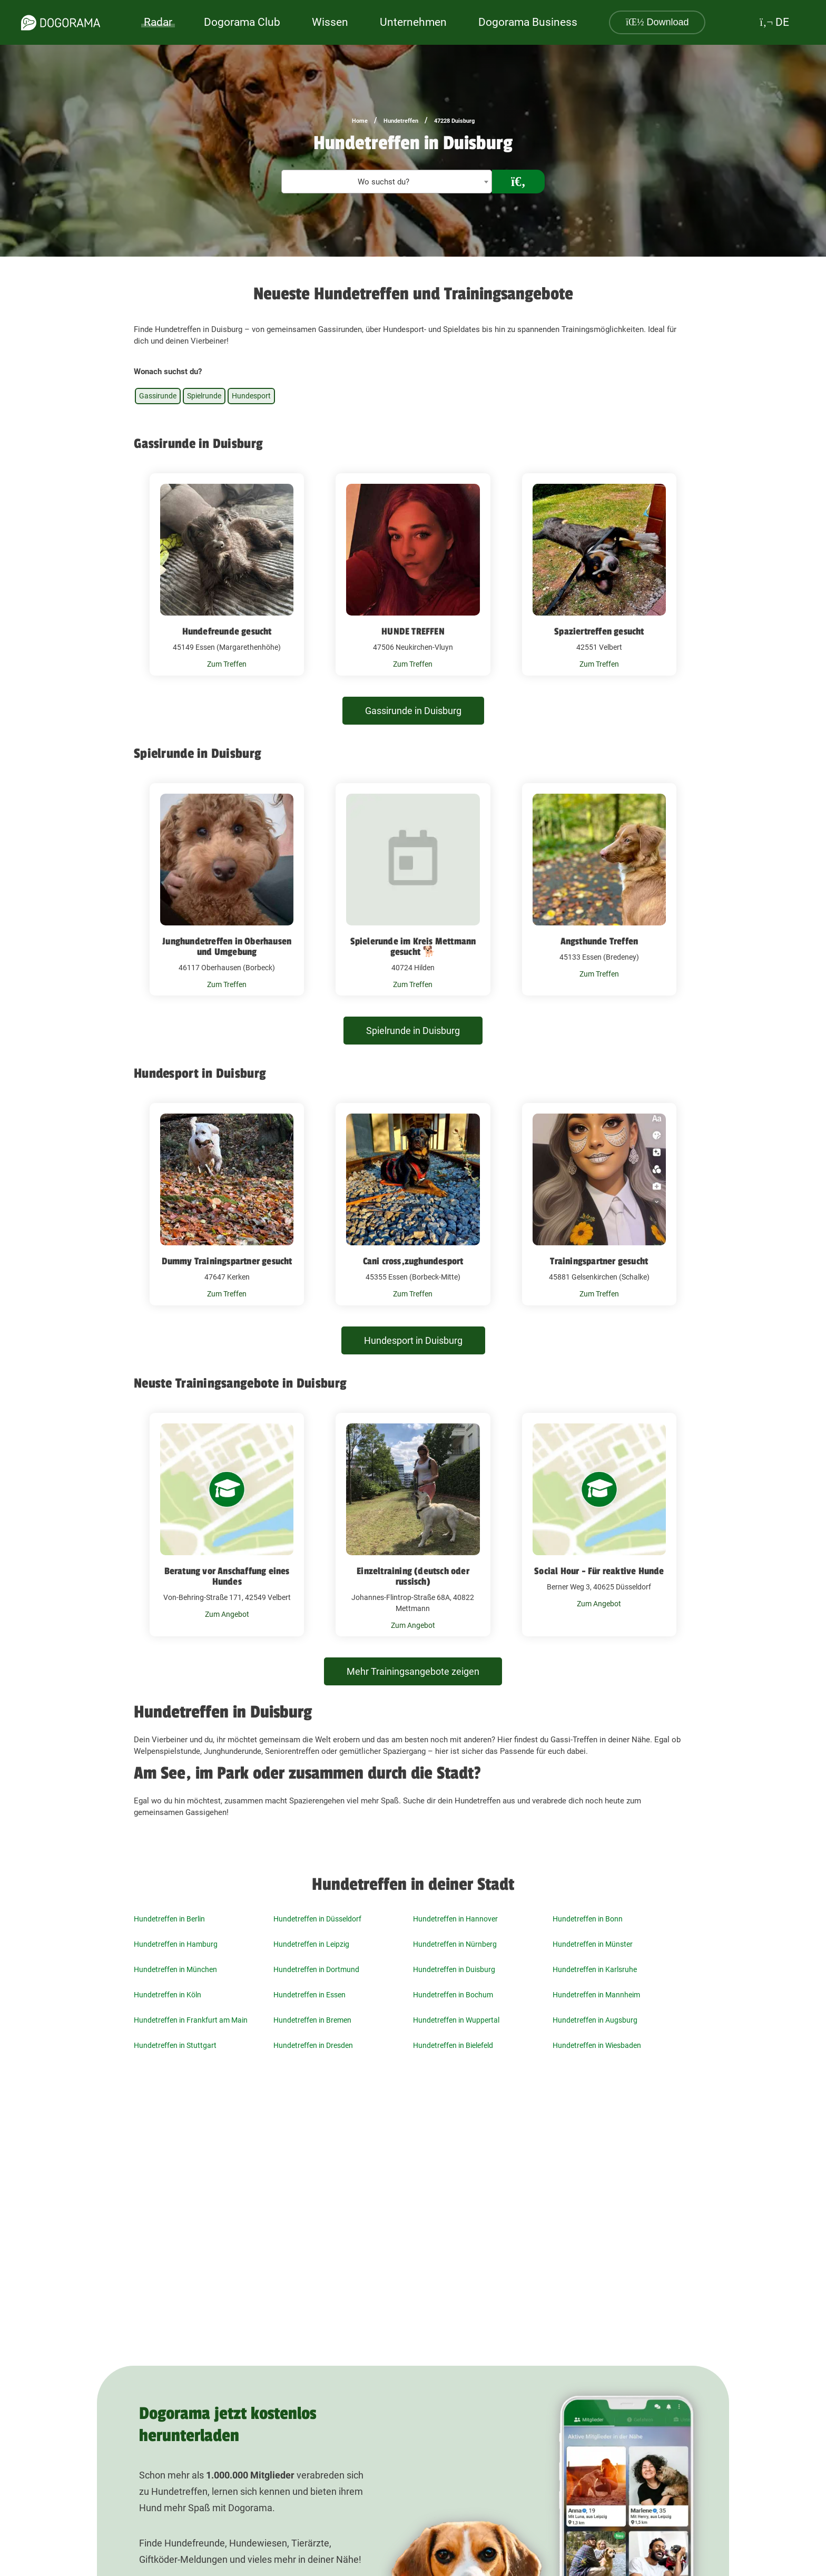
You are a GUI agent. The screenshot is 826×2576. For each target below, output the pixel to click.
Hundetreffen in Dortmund (316, 1969)
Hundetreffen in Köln (167, 1994)
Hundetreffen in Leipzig (311, 1944)
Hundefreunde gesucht (227, 631)
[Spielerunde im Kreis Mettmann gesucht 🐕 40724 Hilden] (413, 889)
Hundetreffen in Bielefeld (453, 2045)
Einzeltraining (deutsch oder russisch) (413, 1576)
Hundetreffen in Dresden (313, 2045)
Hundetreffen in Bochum (453, 1994)
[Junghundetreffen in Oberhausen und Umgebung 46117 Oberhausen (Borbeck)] (227, 889)
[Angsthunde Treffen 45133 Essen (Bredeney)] (599, 889)
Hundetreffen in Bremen (312, 2020)
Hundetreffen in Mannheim (596, 1994)
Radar (158, 22)
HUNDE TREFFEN (413, 631)
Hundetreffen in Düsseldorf (317, 1919)
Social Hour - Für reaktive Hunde (599, 1571)
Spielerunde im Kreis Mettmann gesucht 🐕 (413, 946)
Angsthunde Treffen (599, 941)
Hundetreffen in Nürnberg (455, 1944)
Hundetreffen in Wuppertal (456, 2020)
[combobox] (386, 181)
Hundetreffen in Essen (309, 1994)
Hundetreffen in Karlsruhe (595, 1969)
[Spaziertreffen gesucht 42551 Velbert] (599, 574)
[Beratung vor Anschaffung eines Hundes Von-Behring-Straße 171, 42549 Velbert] (227, 1525)
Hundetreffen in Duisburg (454, 1969)
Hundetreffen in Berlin (169, 1919)
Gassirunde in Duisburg (413, 710)
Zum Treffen (227, 664)
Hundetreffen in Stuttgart (175, 2045)
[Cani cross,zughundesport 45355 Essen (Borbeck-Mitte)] (413, 1204)
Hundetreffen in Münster (593, 1944)
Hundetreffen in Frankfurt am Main (191, 2020)
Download (657, 22)
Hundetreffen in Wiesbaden (597, 2045)
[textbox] (386, 182)
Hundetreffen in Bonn (588, 1919)
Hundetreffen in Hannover (455, 1919)
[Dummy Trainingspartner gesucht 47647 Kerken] (227, 1204)
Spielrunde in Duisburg (413, 1030)
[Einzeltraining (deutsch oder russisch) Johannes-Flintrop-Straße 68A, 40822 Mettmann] (413, 1525)
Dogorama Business (527, 22)
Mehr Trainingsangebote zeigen (413, 1671)
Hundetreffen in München (175, 1969)
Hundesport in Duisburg (413, 1340)
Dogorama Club (242, 22)
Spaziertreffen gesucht (599, 631)
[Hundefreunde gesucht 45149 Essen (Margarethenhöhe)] (227, 574)
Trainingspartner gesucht (599, 1261)
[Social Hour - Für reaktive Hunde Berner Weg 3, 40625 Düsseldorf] (599, 1525)
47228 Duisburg (454, 121)
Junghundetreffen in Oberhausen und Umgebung (226, 946)
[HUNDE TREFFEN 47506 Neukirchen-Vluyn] (413, 574)
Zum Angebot (227, 1614)
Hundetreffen (401, 121)
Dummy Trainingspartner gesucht (227, 1261)
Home (360, 121)
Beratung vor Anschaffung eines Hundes (227, 1576)
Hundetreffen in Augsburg (595, 2020)
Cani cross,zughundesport (413, 1261)
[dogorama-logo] (60, 23)
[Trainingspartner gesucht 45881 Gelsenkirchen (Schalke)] (599, 1204)
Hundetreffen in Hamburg (176, 1944)
